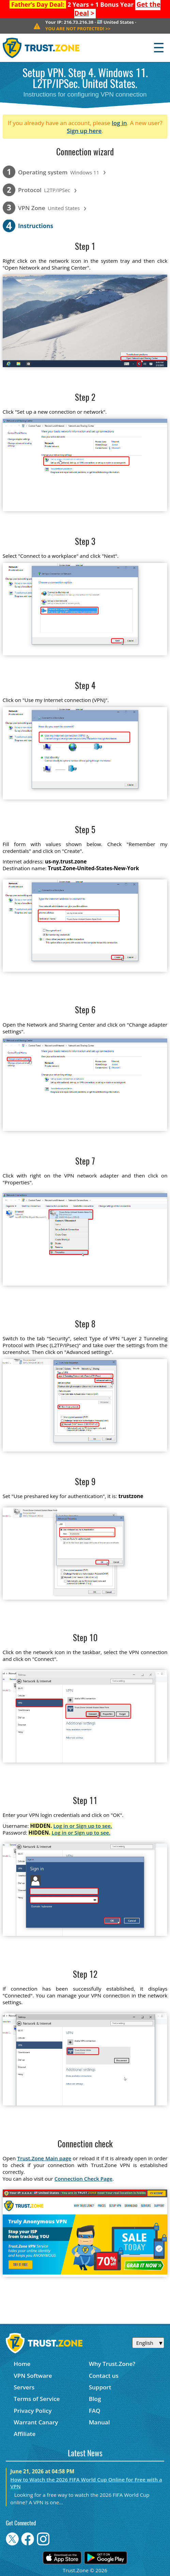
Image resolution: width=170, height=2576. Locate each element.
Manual (99, 2422)
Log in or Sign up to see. (82, 1825)
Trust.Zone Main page (44, 2158)
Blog (95, 2399)
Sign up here (84, 131)
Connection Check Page (83, 2178)
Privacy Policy (32, 2411)
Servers (24, 2387)
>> (77, 28)
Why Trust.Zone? (112, 2364)
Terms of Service (37, 2399)
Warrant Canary (36, 2422)
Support (100, 2387)
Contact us (104, 2376)
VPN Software (33, 2376)
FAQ (95, 2411)
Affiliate (24, 2434)
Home (22, 2364)
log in (119, 123)
